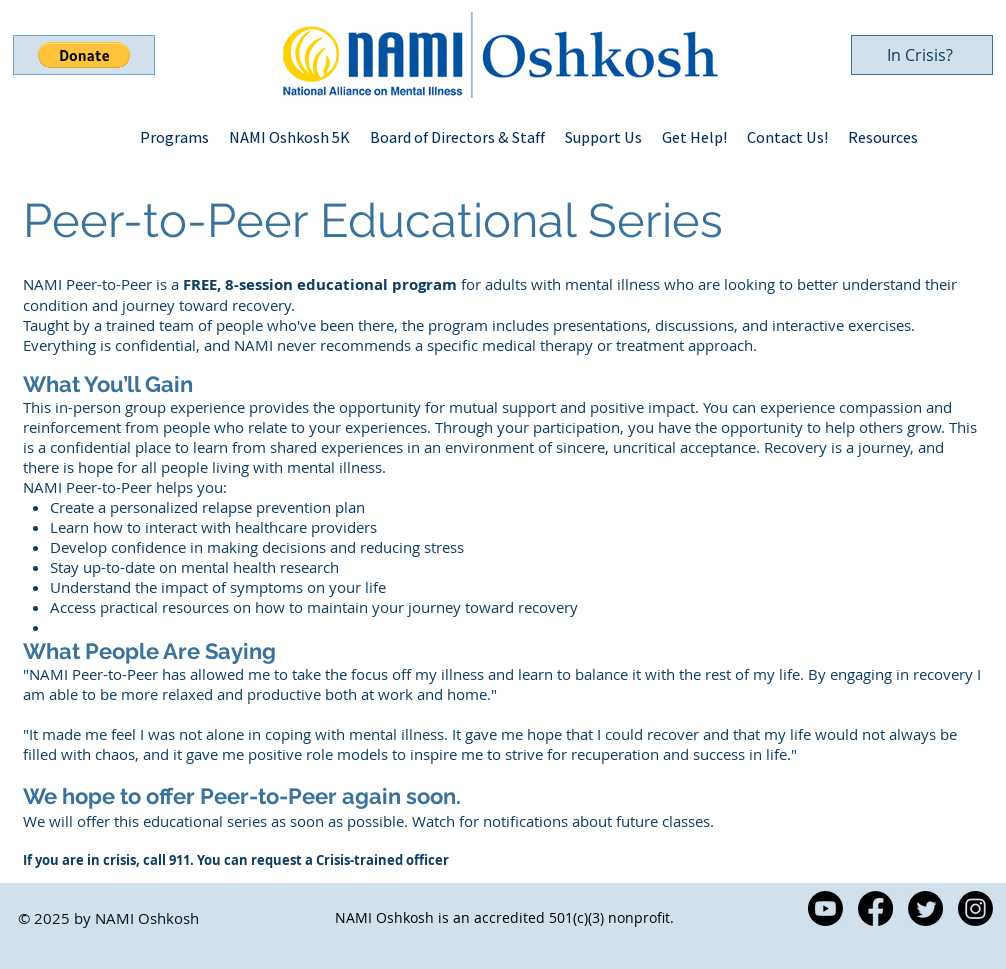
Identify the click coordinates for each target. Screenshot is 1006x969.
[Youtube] (825, 908)
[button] (84, 55)
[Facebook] (875, 908)
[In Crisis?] (922, 55)
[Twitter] (925, 908)
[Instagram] (975, 908)
